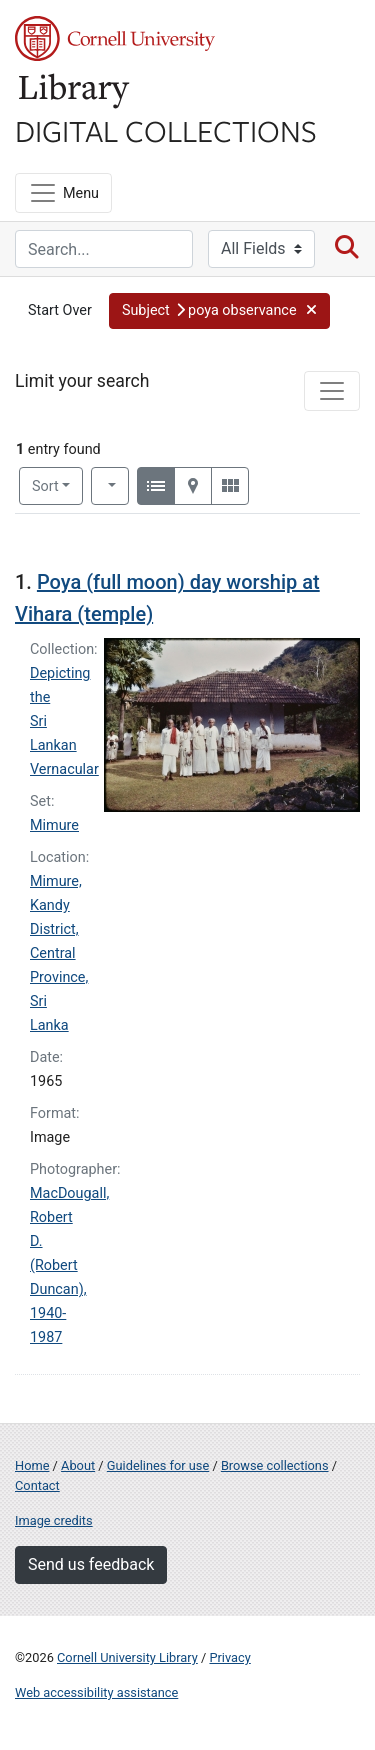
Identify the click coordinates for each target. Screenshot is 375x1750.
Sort (45, 486)
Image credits (54, 1520)
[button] (219, 311)
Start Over (60, 310)
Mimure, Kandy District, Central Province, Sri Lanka (59, 953)
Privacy (229, 1657)
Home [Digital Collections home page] (32, 1465)
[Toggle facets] (332, 391)
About (78, 1465)
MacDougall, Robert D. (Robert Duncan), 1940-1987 (69, 1265)
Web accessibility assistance (96, 1692)
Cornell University (115, 38)
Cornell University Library (127, 1657)
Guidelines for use (158, 1465)
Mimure (54, 825)
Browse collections (275, 1465)
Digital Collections (166, 130)
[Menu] (63, 193)
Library (75, 91)
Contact (37, 1485)
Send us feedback (91, 1564)
